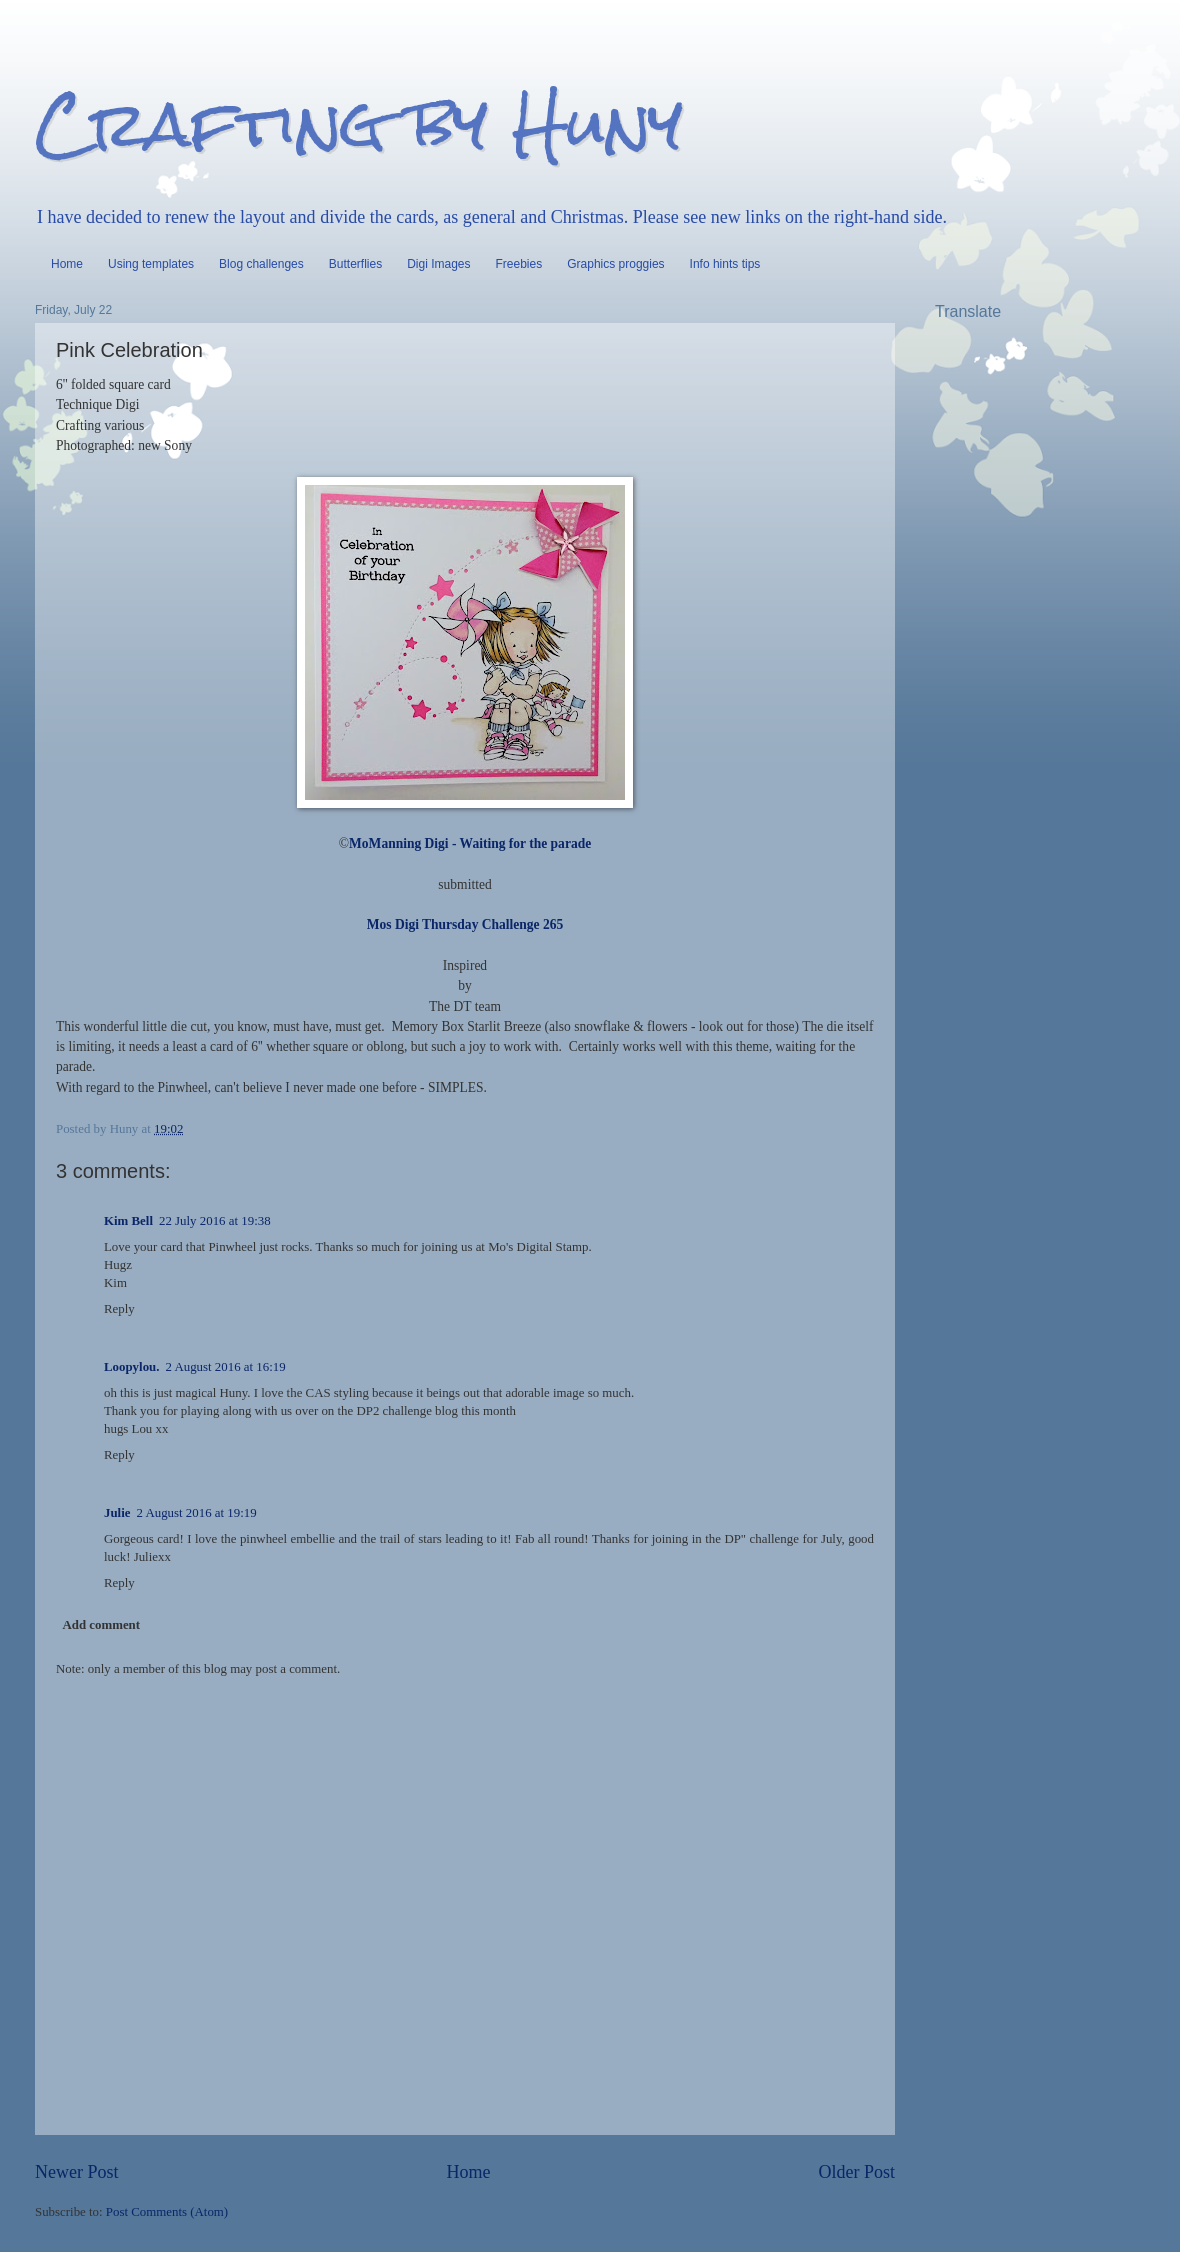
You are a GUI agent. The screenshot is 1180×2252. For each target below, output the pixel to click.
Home (67, 264)
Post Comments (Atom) (167, 2212)
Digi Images (438, 264)
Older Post (856, 2172)
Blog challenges (261, 264)
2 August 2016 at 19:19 (196, 1513)
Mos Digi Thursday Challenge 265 (465, 924)
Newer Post (77, 2172)
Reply (119, 1309)
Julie (117, 1513)
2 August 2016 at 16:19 (225, 1367)
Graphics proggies (615, 264)
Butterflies (355, 264)
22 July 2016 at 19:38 (215, 1221)
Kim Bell (128, 1221)
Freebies (519, 264)
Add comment (101, 1625)
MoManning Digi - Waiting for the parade (470, 843)
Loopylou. (131, 1367)
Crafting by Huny (359, 123)
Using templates (151, 264)
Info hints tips (725, 264)
